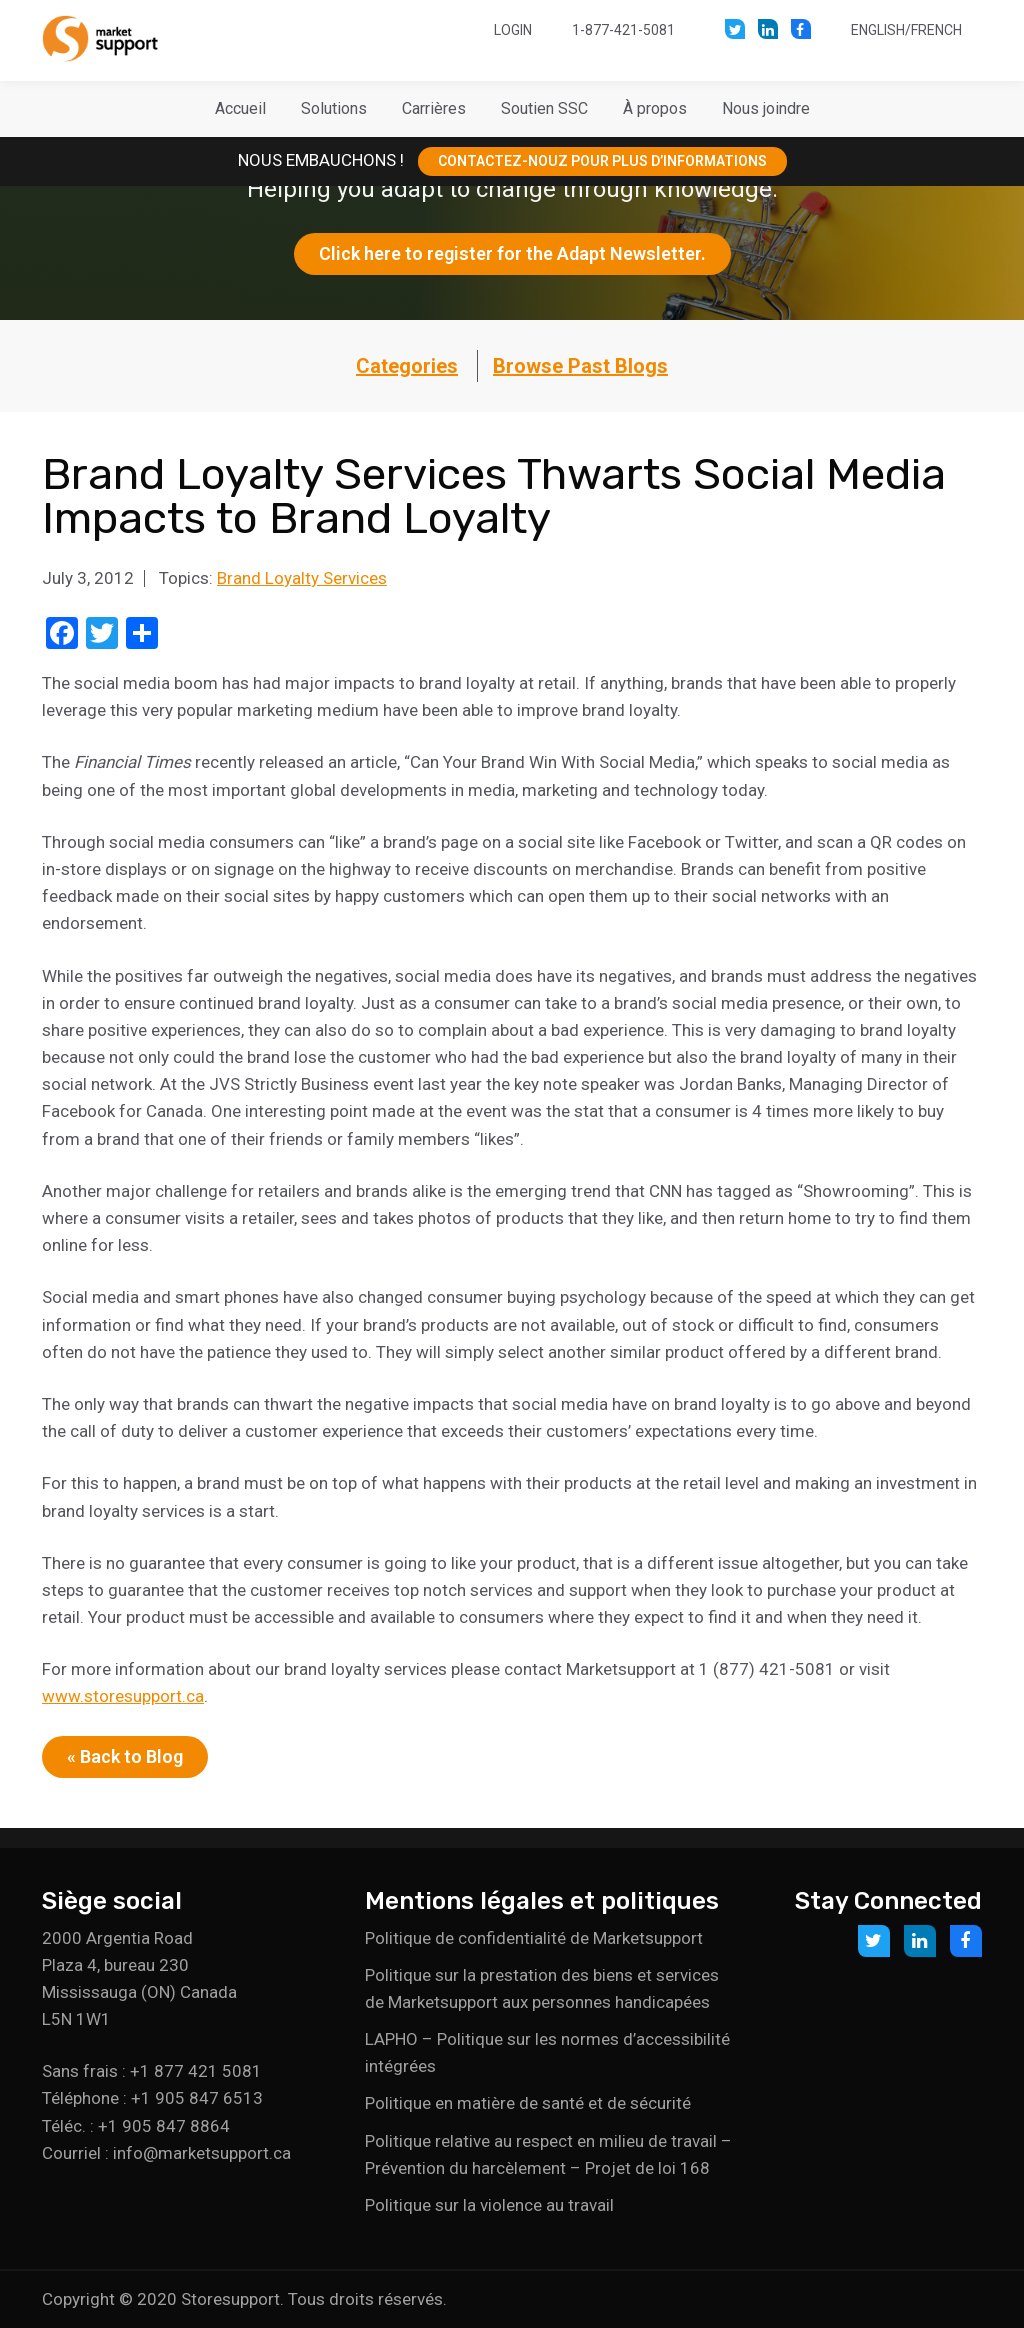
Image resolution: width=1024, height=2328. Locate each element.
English (878, 30)
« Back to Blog (125, 1756)
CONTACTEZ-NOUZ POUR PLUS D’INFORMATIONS (602, 161)
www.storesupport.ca (123, 1696)
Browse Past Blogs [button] (580, 366)
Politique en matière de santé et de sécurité (528, 2103)
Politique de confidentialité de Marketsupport (534, 1938)
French (936, 30)
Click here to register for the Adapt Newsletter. (512, 253)
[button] (334, 109)
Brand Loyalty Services (302, 578)
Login (513, 30)
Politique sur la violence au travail (489, 2205)
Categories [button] (407, 366)
